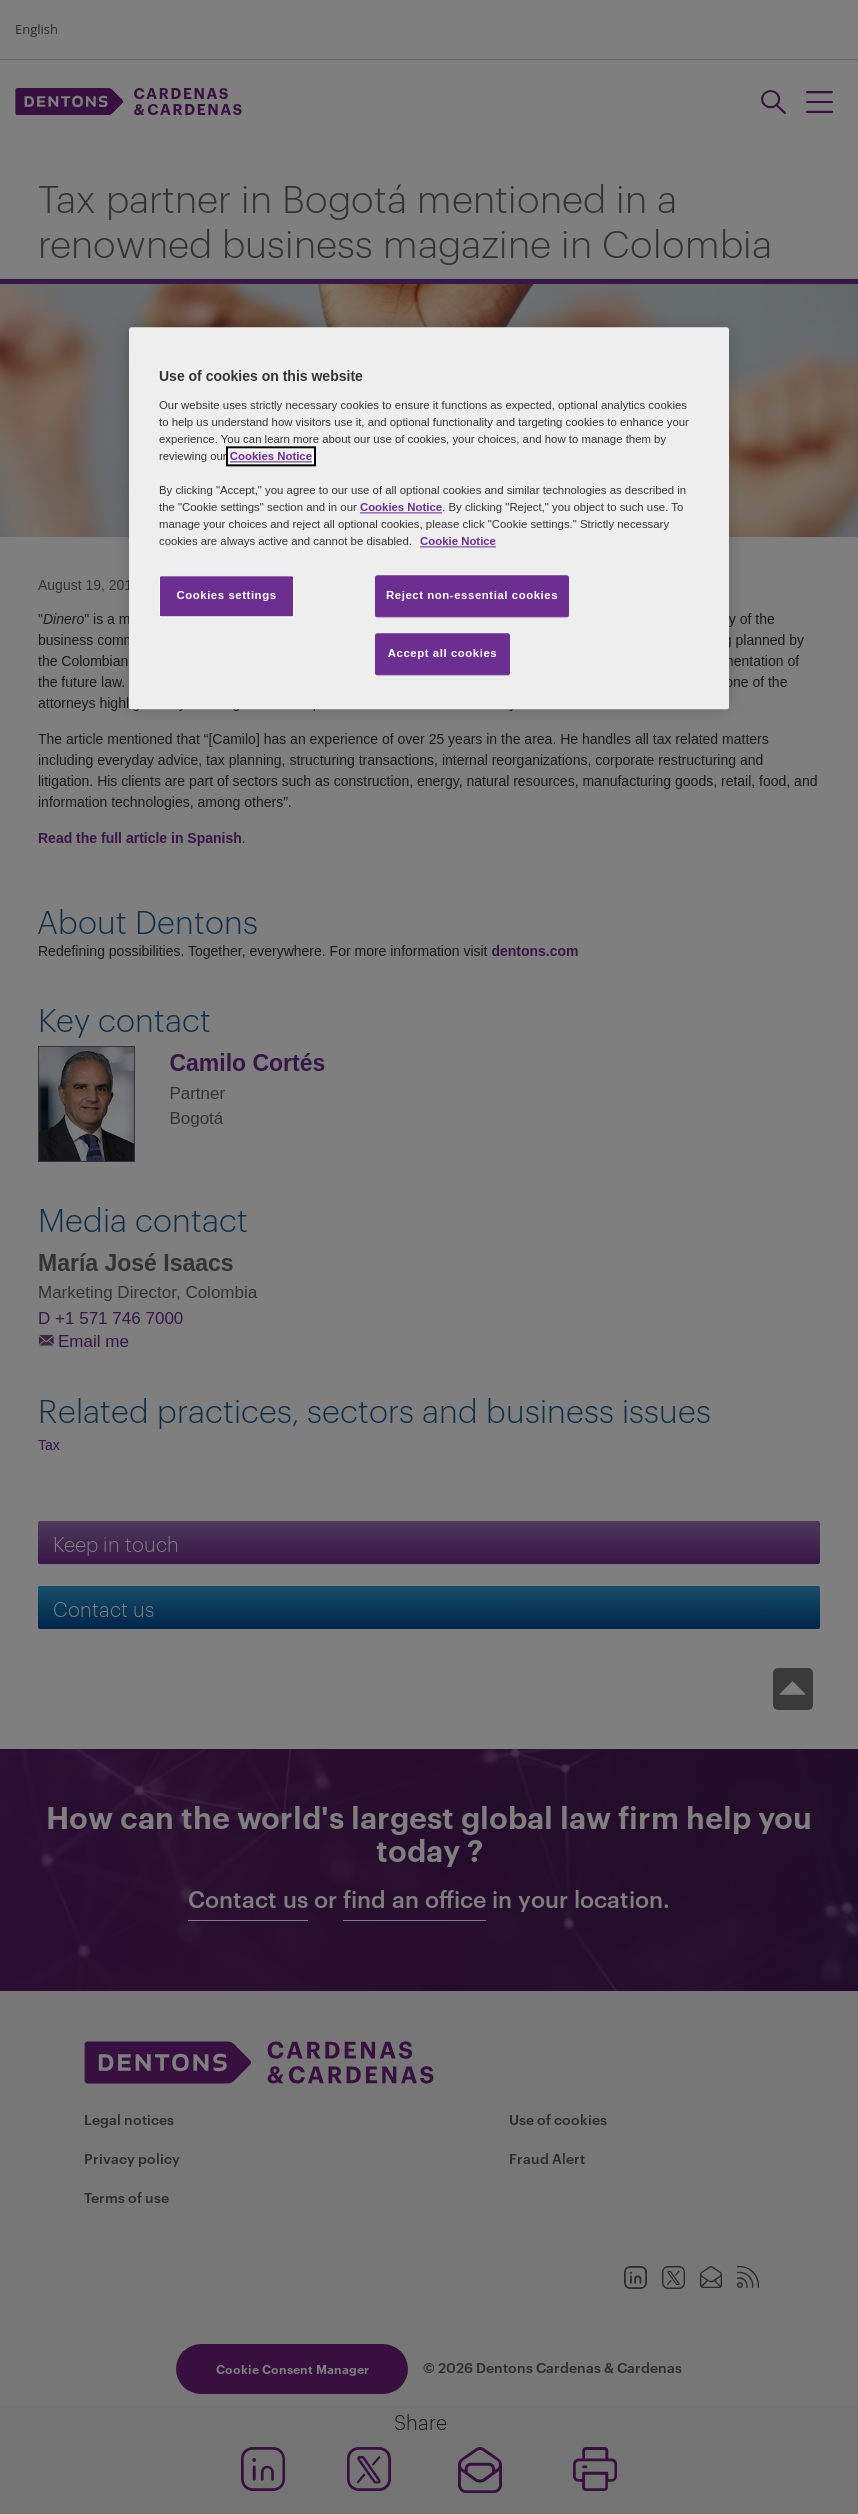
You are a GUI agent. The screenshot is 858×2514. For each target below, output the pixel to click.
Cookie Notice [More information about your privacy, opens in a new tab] (458, 542)
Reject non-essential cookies (472, 596)
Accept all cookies (443, 654)
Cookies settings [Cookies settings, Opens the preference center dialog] (226, 596)
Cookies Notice (271, 456)
